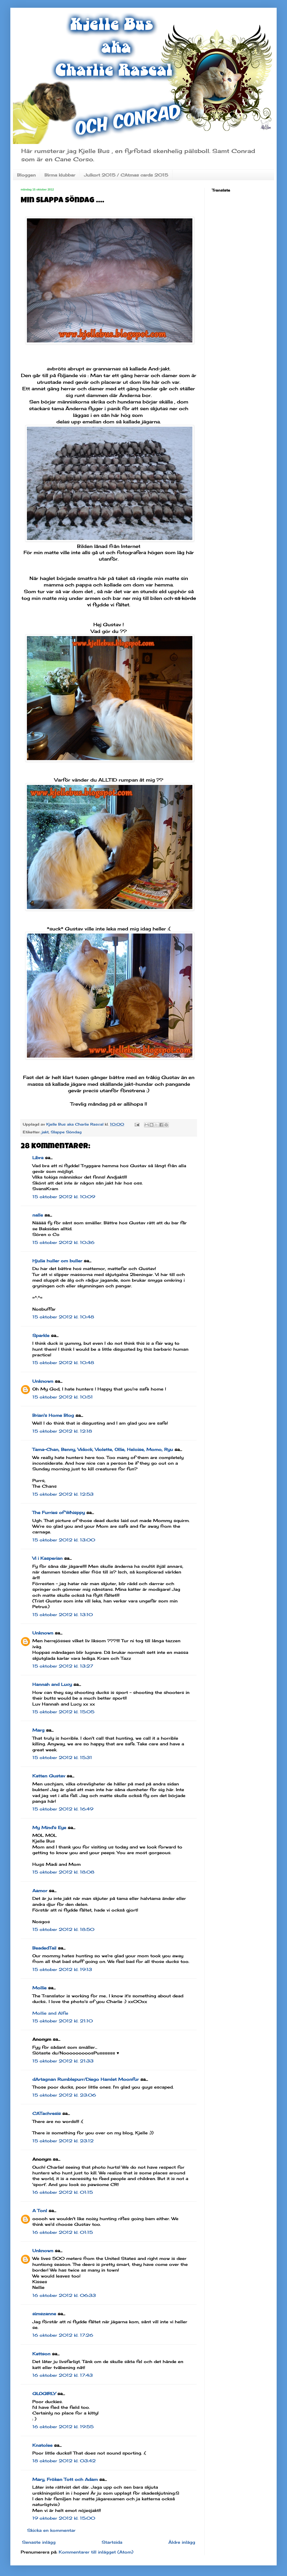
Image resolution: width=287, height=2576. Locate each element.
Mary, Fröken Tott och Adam (65, 2479)
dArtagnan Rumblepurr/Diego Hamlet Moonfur (85, 2079)
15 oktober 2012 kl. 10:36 (63, 1242)
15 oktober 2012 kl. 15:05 (63, 1711)
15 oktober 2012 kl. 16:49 (62, 1808)
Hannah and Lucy (52, 1684)
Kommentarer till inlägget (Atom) (96, 2552)
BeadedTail (44, 1948)
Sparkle (40, 1335)
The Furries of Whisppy (58, 1512)
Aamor (39, 1890)
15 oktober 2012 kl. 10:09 (63, 1196)
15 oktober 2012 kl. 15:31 (62, 1757)
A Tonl (39, 2210)
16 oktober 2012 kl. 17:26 (62, 2335)
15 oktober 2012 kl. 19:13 (62, 1969)
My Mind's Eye (49, 1827)
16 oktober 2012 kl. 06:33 (64, 2295)
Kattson (41, 2353)
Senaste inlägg (39, 2542)
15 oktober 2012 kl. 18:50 (63, 1929)
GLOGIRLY (44, 2393)
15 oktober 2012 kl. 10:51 (62, 1397)
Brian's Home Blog (53, 1415)
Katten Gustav (48, 1775)
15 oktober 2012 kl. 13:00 (63, 1539)
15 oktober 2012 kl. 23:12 (63, 2140)
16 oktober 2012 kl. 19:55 (63, 2426)
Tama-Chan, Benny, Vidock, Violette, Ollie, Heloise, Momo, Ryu (102, 1449)
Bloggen (26, 175)
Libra (37, 1157)
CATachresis (46, 2113)
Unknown (42, 1381)
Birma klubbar (59, 175)
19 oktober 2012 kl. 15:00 (63, 2518)
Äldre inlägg (181, 2542)
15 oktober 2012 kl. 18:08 (63, 1872)
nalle (37, 1215)
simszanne (44, 2313)
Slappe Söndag (66, 1132)
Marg (38, 1730)
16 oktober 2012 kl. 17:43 (62, 2375)
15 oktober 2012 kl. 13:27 (62, 1666)
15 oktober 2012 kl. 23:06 (64, 2095)
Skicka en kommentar (51, 2530)
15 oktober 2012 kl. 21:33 (63, 2060)
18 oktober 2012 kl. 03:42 (64, 2460)
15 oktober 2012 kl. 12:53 (63, 1494)
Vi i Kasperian (47, 1558)
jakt (45, 1132)
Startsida (112, 2542)
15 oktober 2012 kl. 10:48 (63, 1316)
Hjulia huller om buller (57, 1260)
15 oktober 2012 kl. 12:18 (62, 1431)
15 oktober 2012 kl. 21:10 (62, 2020)
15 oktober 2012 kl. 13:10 (62, 1614)
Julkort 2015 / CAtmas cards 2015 (126, 175)
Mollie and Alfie (50, 2013)
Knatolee (42, 2445)
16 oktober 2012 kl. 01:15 (62, 2192)
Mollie (39, 1987)
